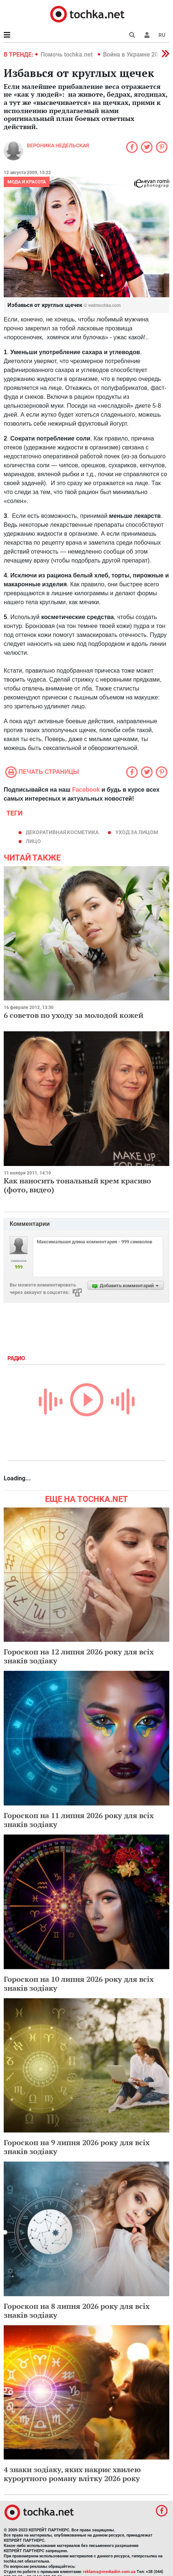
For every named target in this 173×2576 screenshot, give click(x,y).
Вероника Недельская (58, 145)
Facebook (86, 789)
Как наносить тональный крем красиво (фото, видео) (77, 1185)
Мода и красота (26, 182)
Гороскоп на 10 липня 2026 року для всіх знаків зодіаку (79, 1983)
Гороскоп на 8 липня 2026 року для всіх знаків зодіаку (77, 2310)
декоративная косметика (62, 832)
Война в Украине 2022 (134, 54)
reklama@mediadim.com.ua (109, 2571)
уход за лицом (136, 832)
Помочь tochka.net (67, 54)
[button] (147, 35)
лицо (33, 841)
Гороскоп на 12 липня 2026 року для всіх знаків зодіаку (79, 1656)
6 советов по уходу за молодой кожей (73, 1015)
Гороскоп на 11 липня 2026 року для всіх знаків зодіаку (79, 1819)
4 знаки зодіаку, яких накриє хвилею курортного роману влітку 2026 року (72, 2473)
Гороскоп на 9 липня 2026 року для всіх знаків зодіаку (77, 2146)
